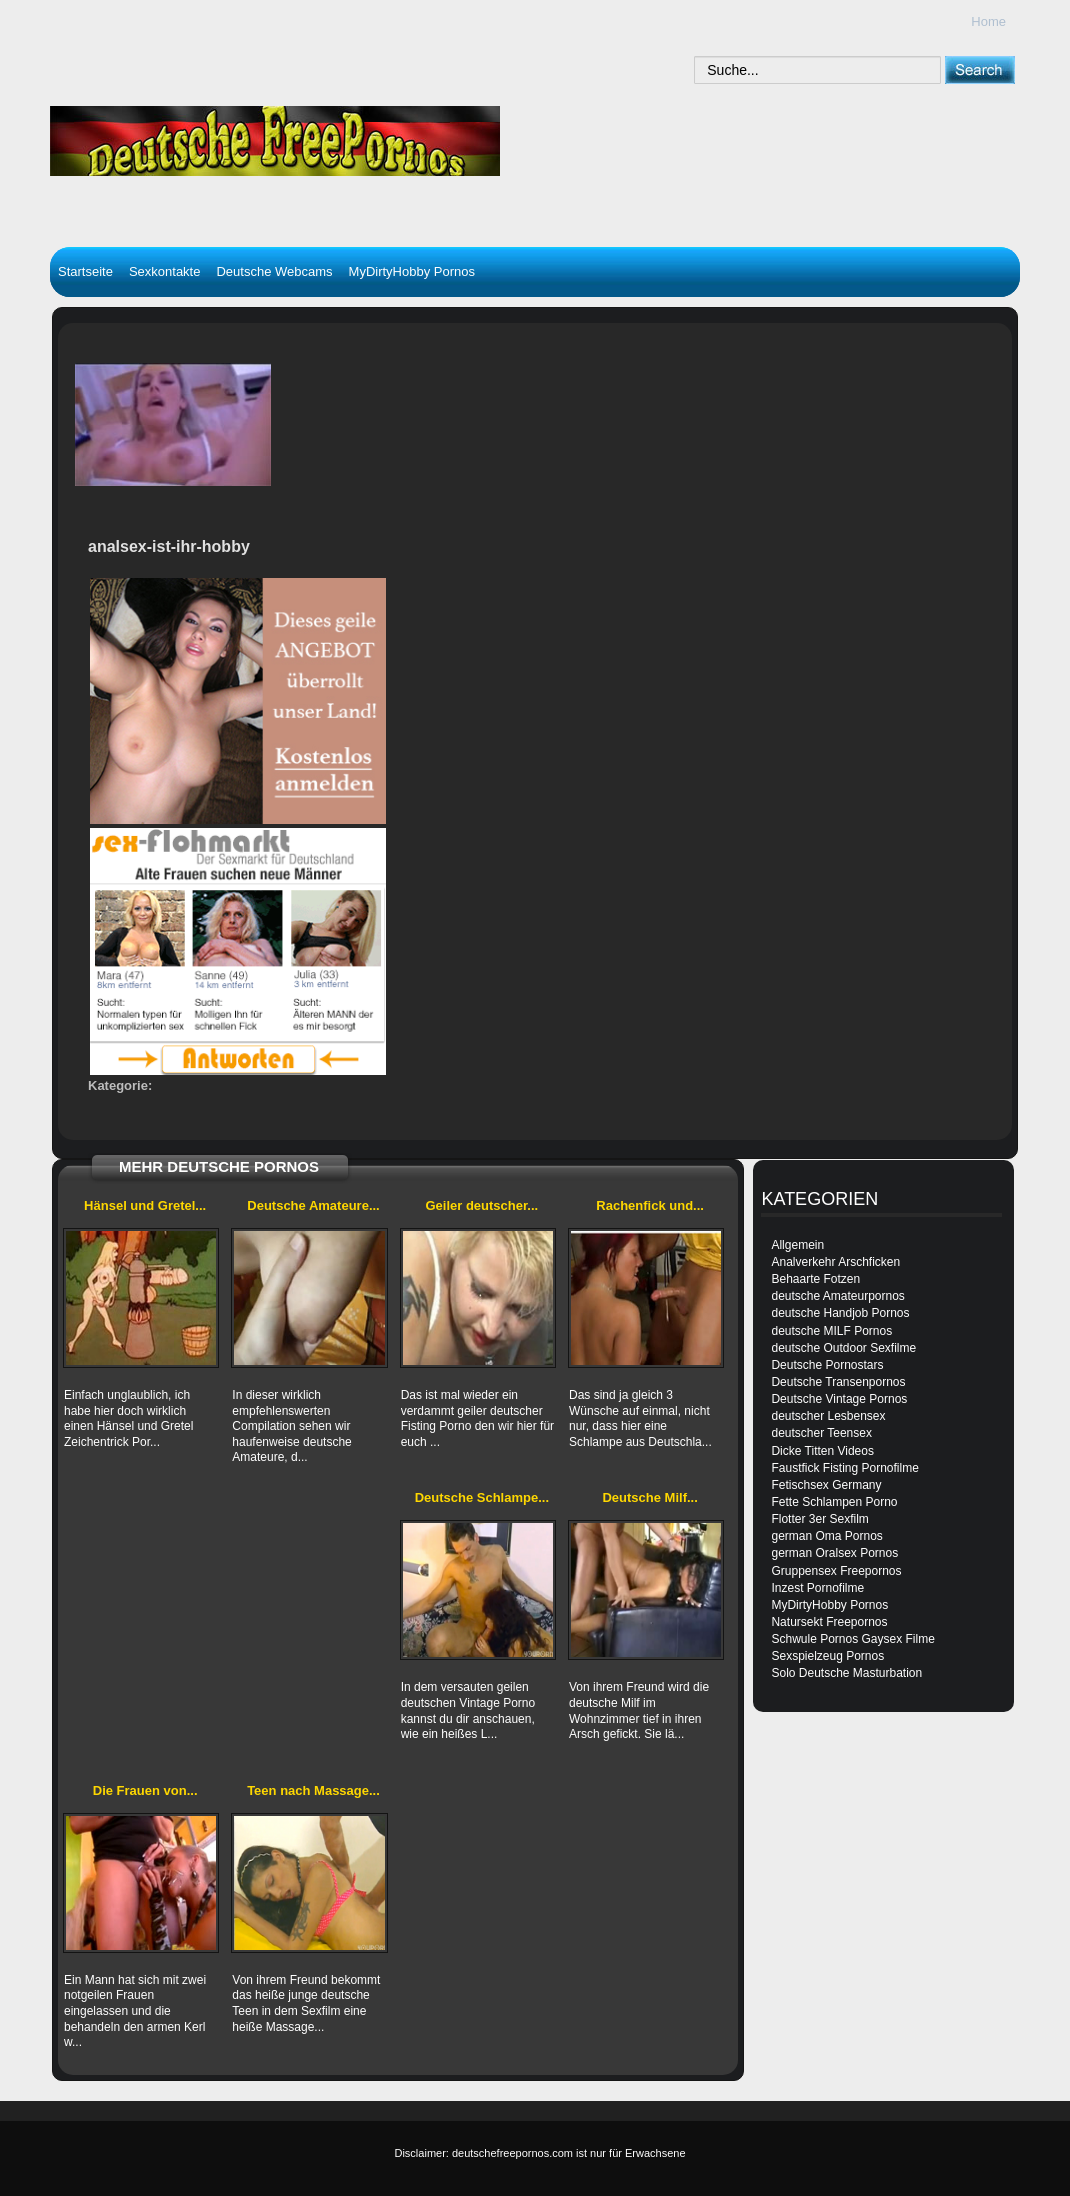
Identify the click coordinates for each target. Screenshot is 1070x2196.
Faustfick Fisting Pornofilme (844, 1468)
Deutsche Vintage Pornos (839, 1399)
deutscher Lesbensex (828, 1416)
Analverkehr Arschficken (835, 1262)
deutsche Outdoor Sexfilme (843, 1348)
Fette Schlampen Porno (834, 1502)
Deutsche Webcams (274, 271)
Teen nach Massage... (313, 1790)
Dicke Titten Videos (822, 1451)
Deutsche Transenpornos (838, 1382)
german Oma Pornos (826, 1536)
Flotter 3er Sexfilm (819, 1519)
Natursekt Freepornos (829, 1622)
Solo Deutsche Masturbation (846, 1673)
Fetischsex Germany (826, 1485)
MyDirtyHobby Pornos (412, 271)
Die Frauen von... (145, 1790)
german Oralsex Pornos (834, 1553)
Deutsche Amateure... (313, 1205)
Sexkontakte (165, 271)
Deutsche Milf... (649, 1497)
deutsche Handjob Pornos (840, 1313)
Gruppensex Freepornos (836, 1571)
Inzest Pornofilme (817, 1588)
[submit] (979, 69)
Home (988, 21)
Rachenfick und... (650, 1205)
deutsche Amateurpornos (837, 1296)
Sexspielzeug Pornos (827, 1656)
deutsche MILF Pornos (831, 1331)
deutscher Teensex (821, 1433)
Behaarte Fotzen (815, 1279)
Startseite (85, 271)
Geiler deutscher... (481, 1205)
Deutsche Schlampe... (482, 1497)
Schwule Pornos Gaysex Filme (852, 1639)
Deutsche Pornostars (827, 1365)
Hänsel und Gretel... (145, 1205)
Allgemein (797, 1245)
